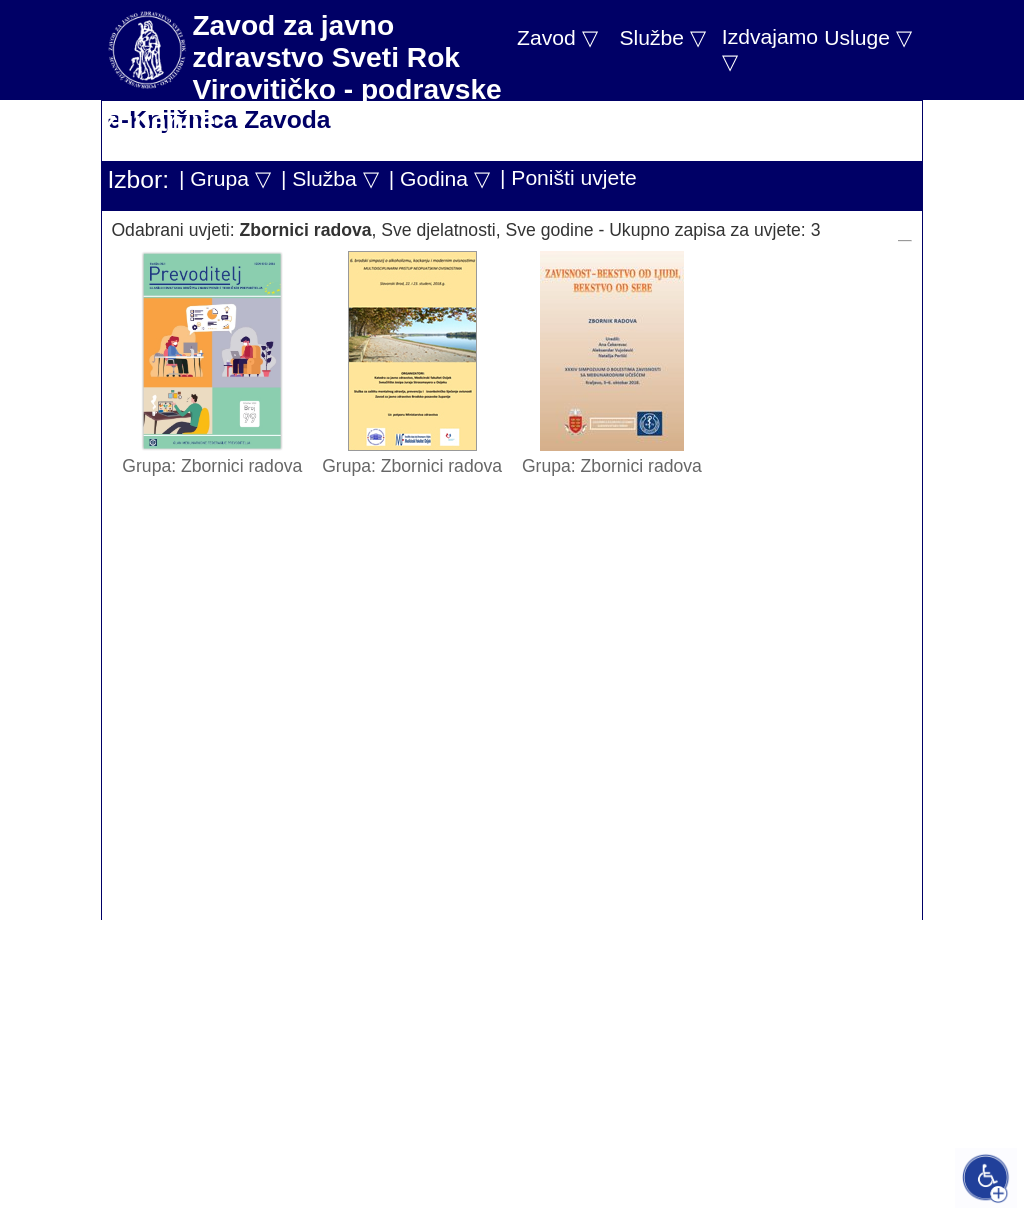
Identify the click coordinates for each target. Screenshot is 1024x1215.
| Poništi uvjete (568, 177)
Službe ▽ (662, 37)
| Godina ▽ (439, 178)
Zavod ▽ (557, 37)
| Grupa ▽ (225, 178)
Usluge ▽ (868, 37)
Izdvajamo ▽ (770, 49)
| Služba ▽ (330, 178)
